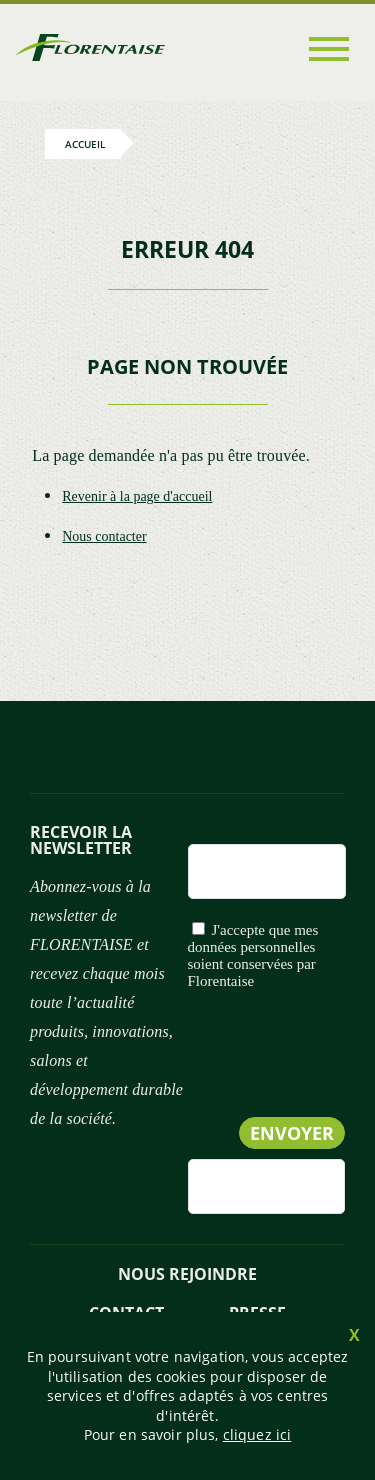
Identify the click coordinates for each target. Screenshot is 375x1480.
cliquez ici (257, 1434)
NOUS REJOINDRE (187, 1274)
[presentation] (193, 1094)
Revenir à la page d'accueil (137, 496)
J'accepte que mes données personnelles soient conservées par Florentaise (253, 955)
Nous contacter (104, 536)
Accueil (85, 144)
